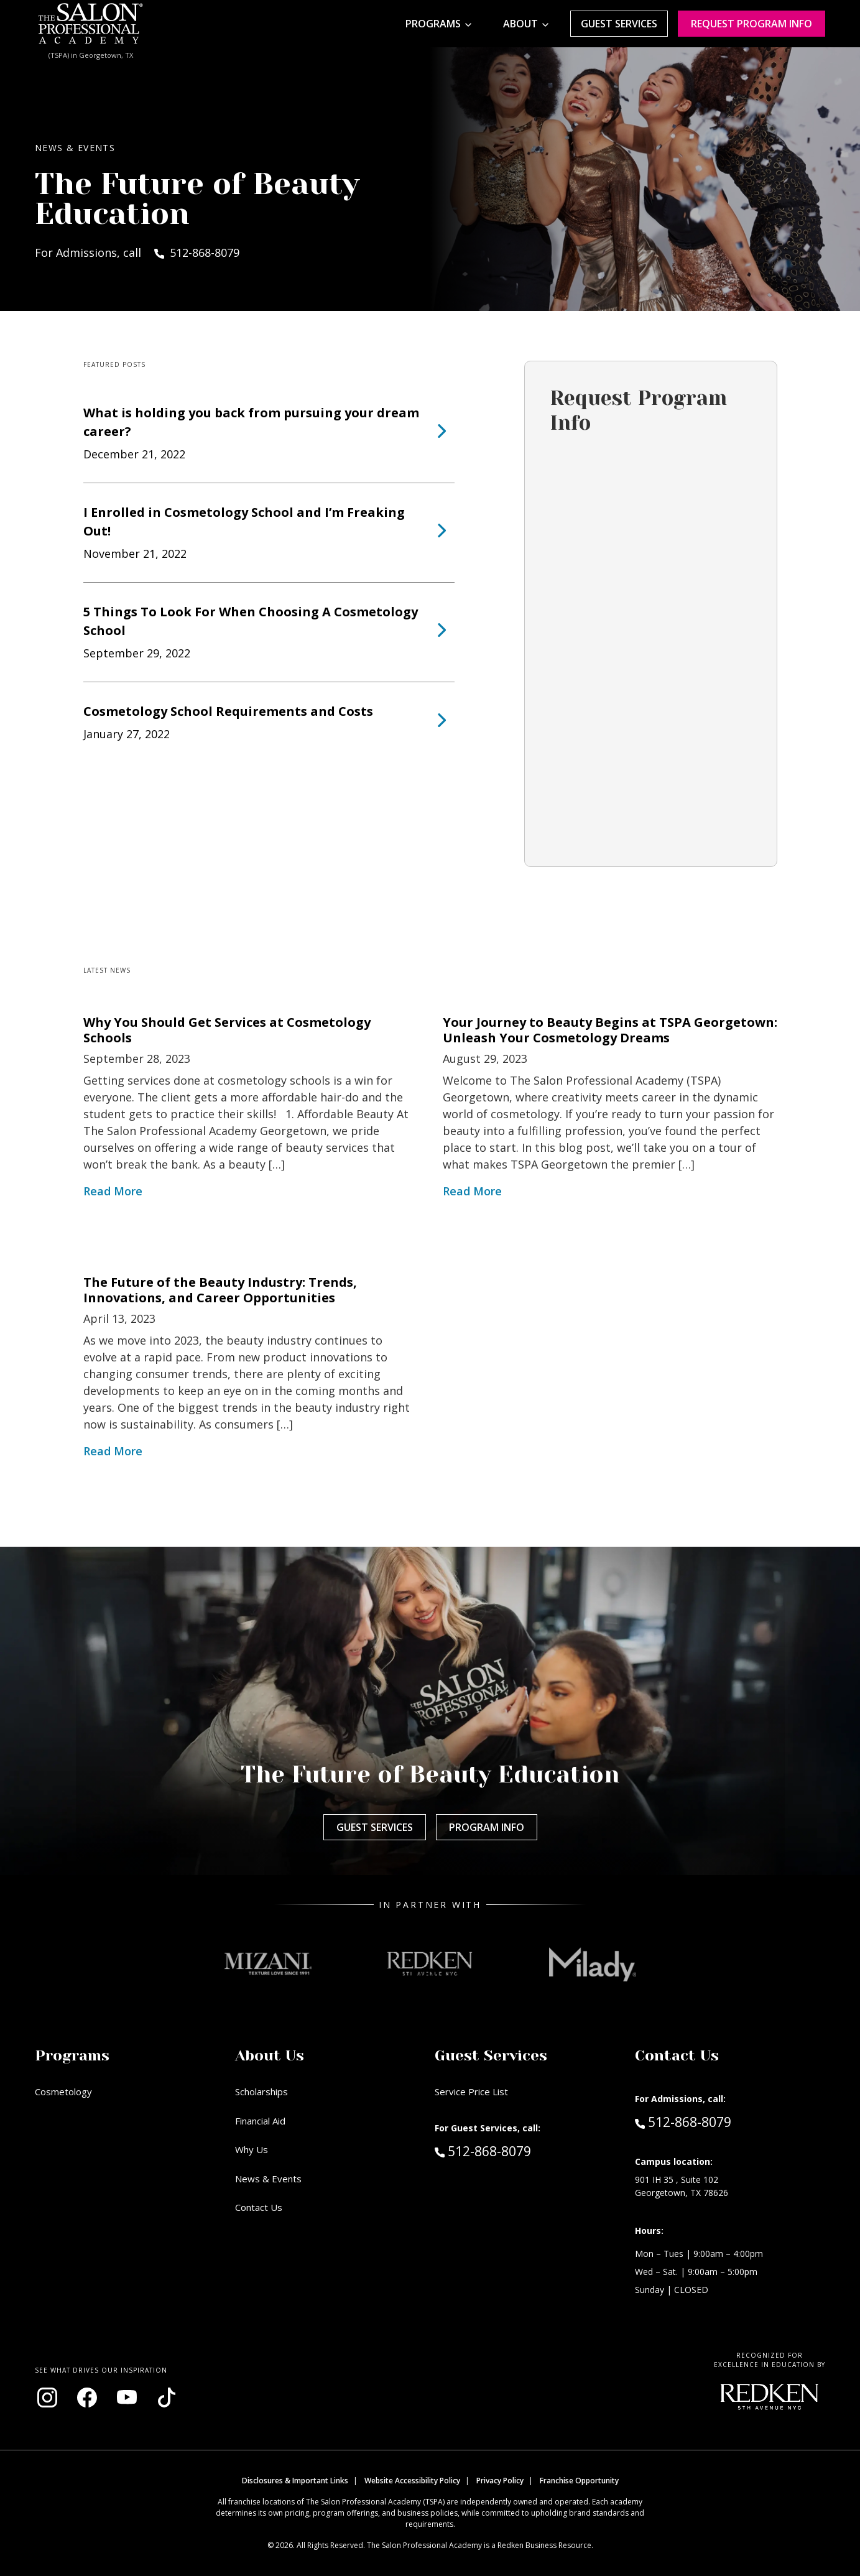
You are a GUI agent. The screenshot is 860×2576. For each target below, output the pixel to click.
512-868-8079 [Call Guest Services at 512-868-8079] (483, 2150)
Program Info (486, 1827)
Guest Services (619, 23)
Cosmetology (63, 2091)
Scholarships (261, 2091)
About (520, 23)
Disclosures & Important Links (295, 2480)
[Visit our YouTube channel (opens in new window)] (126, 2397)
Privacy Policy (500, 2480)
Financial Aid (260, 2121)
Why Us (251, 2149)
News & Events (268, 2178)
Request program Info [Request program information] (751, 23)
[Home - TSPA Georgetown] (91, 23)
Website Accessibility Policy (412, 2480)
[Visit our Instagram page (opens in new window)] (47, 2397)
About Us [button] (269, 2055)
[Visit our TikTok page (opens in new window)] (166, 2397)
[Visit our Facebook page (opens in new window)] (87, 2397)
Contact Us (258, 2207)
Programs (433, 23)
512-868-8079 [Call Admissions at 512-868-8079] (683, 2121)
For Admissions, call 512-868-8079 (137, 252)
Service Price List (471, 2091)
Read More (112, 1191)
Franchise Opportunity (579, 2480)
